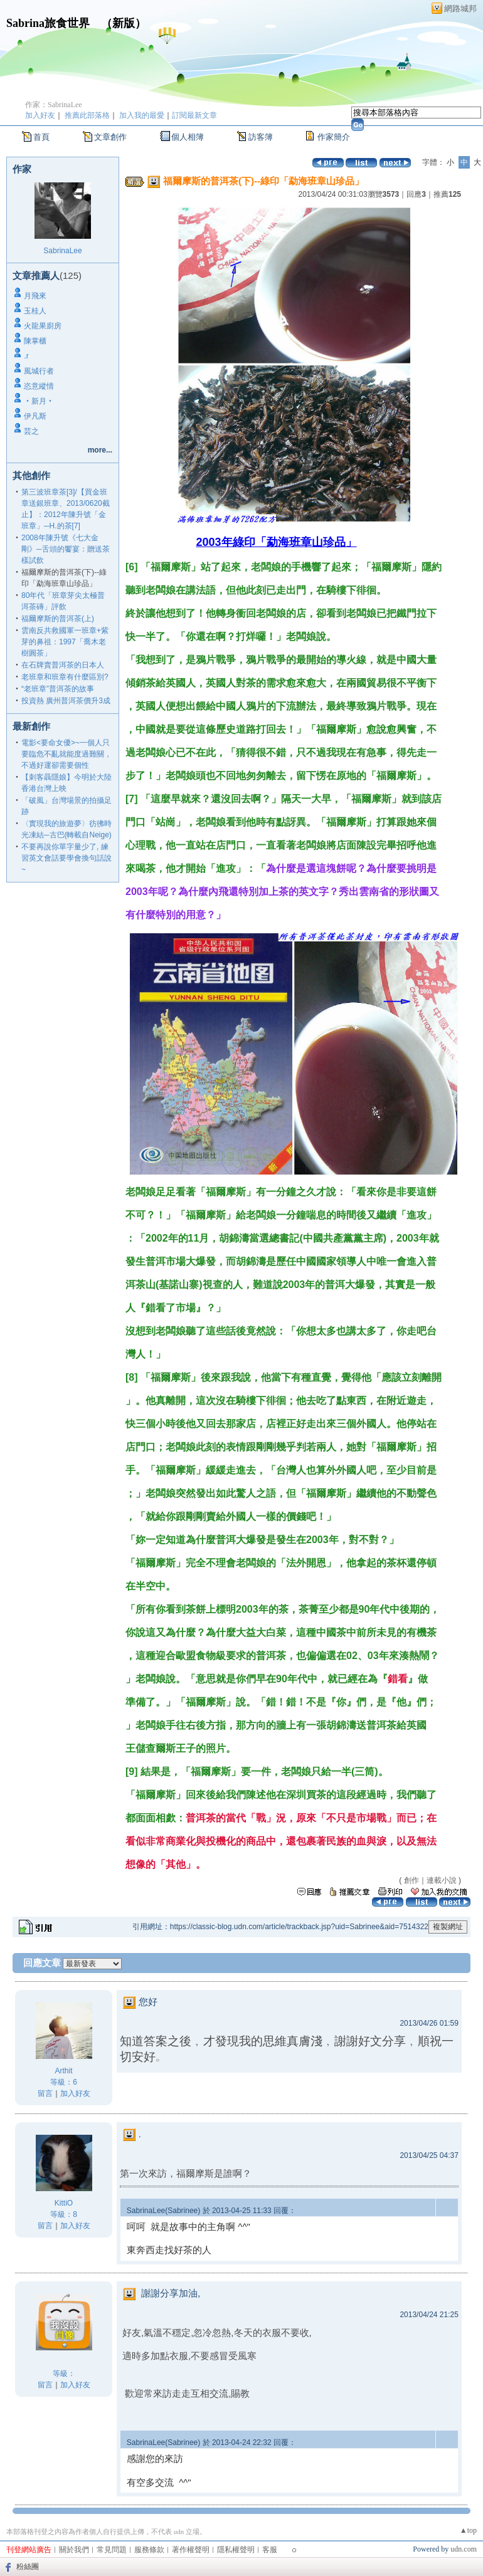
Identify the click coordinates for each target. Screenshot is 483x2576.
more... (100, 450)
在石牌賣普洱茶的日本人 (62, 665)
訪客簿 (260, 137)
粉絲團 (27, 2566)
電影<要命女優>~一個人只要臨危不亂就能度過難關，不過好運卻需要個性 (66, 754)
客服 (269, 2549)
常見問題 (112, 2549)
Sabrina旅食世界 (48, 23)
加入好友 (40, 115)
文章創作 (110, 137)
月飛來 (35, 295)
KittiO (64, 2203)
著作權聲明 (191, 2549)
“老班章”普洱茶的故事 (57, 688)
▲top (468, 2530)
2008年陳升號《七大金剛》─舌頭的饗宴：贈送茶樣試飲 (65, 549)
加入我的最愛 (141, 115)
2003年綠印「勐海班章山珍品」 (276, 542)
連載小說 (442, 1880)
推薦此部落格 (87, 115)
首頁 (41, 137)
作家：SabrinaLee (53, 104)
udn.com (463, 2549)
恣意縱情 (39, 386)
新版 (123, 23)
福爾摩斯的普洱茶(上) (57, 618)
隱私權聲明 (236, 2549)
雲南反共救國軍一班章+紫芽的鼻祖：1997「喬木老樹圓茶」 (65, 641)
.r (26, 356)
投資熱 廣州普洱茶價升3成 (65, 700)
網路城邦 (460, 8)
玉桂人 (35, 310)
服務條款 (149, 2549)
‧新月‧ (39, 401)
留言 (45, 2093)
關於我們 (74, 2549)
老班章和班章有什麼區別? (65, 677)
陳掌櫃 (35, 341)
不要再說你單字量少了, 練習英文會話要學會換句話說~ (66, 858)
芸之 (31, 431)
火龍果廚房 (42, 326)
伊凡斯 (35, 416)
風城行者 (39, 371)
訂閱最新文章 (194, 115)
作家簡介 (333, 137)
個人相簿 (187, 137)
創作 (411, 1880)
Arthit (63, 2070)
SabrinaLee (62, 250)
